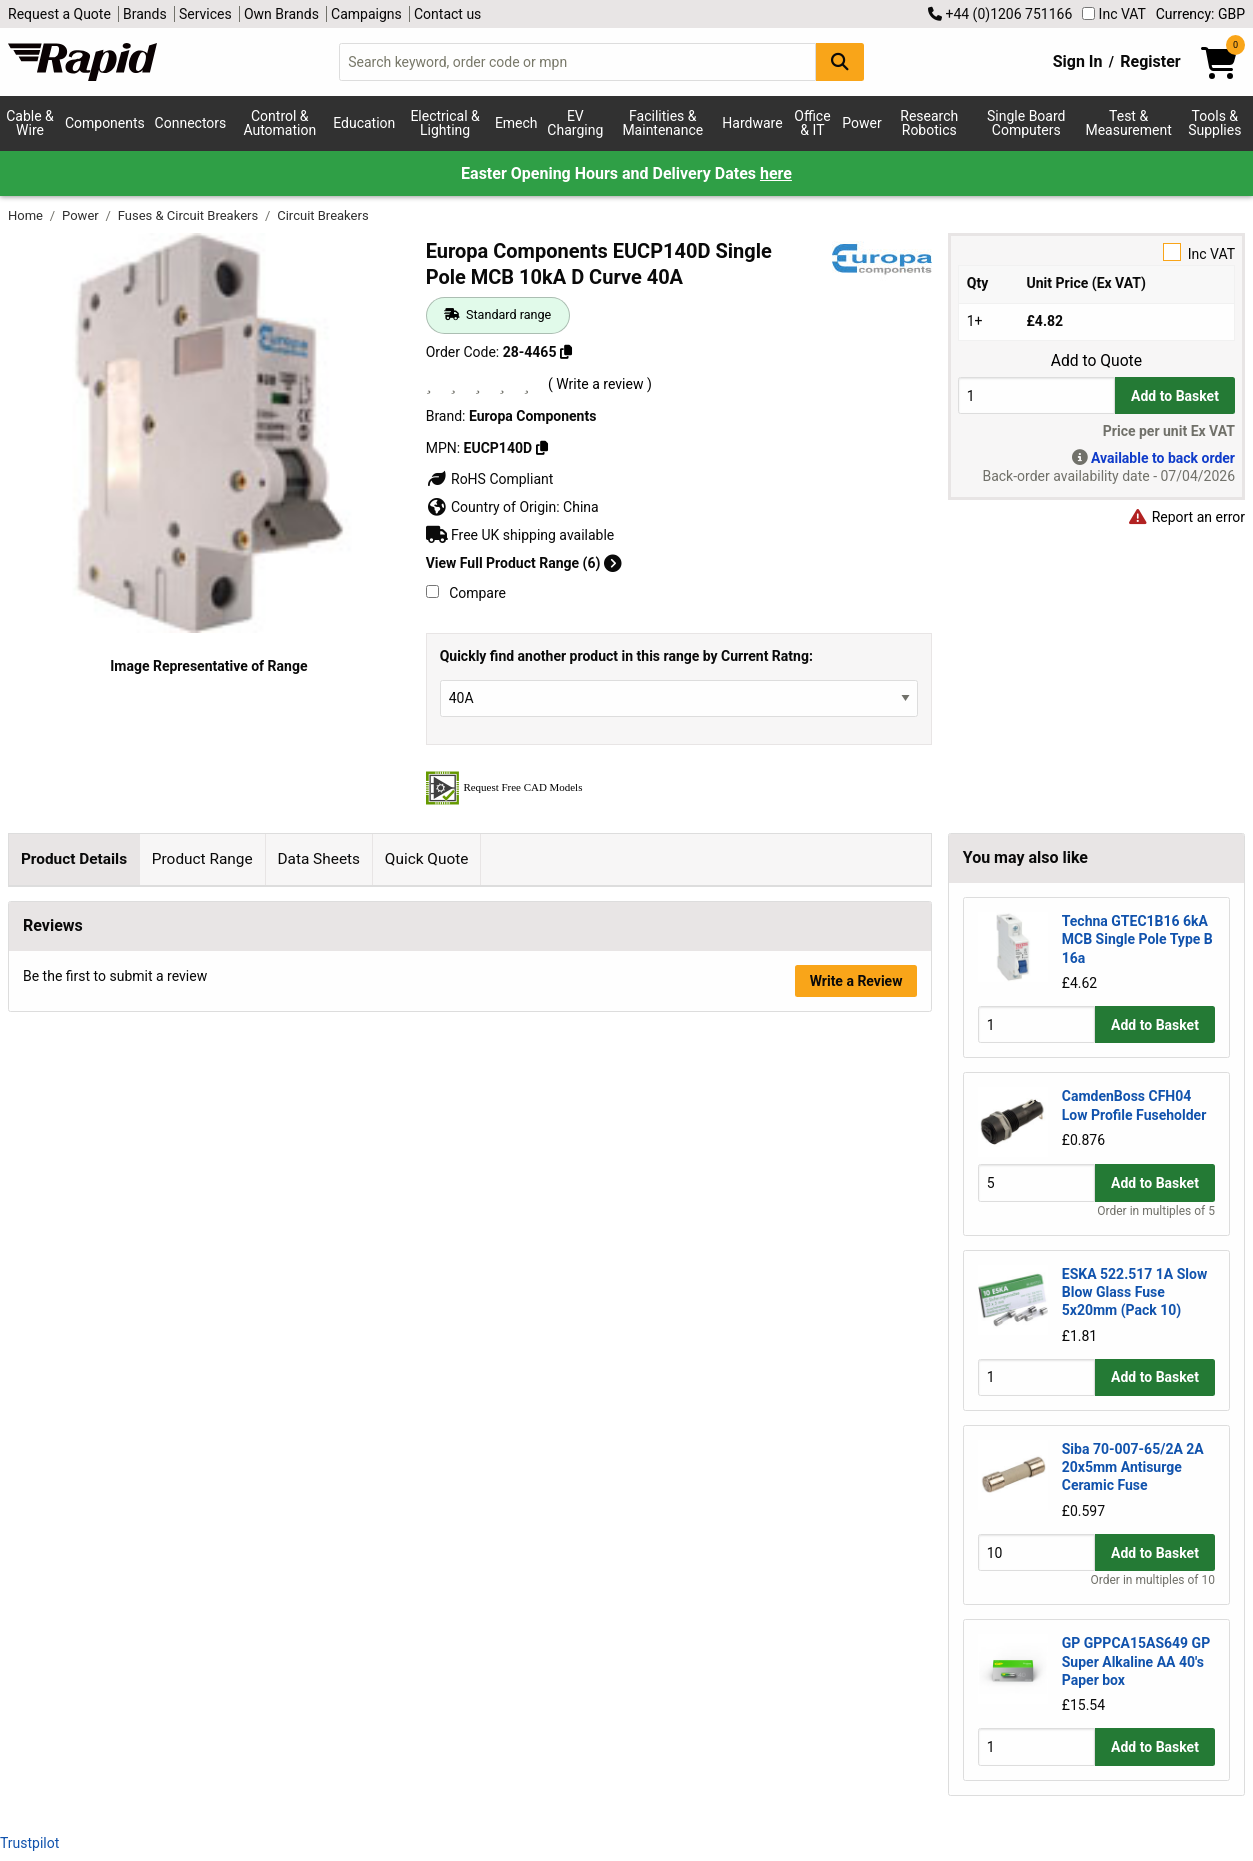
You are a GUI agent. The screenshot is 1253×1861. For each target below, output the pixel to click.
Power (861, 123)
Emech (516, 123)
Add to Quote (1096, 361)
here (776, 173)
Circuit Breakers (322, 215)
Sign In (1078, 61)
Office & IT (812, 123)
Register (1150, 61)
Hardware (752, 123)
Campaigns (366, 14)
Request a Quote (59, 14)
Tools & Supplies (1214, 123)
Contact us (447, 14)
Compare (466, 593)
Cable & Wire (30, 123)
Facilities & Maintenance (662, 123)
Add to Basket (1175, 396)
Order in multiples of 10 (1153, 1580)
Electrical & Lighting (444, 123)
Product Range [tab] (202, 859)
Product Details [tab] (74, 859)
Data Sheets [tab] (318, 859)
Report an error (1186, 517)
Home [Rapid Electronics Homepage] (27, 215)
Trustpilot (29, 1843)
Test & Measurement (1128, 123)
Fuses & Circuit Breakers (190, 215)
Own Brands (281, 14)
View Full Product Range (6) (524, 563)
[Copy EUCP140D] (542, 448)
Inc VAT (1114, 14)
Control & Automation (279, 123)
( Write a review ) (600, 384)
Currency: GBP (1200, 14)
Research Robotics (929, 123)
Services (205, 14)
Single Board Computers (1026, 123)
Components (105, 123)
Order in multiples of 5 (1156, 1211)
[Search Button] (840, 61)
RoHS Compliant (490, 479)
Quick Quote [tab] (427, 859)
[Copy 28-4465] (566, 352)
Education (364, 123)
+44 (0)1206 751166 (1000, 14)
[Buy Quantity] (1036, 395)
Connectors (191, 123)
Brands (145, 14)
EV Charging (575, 123)
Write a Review (856, 1316)
